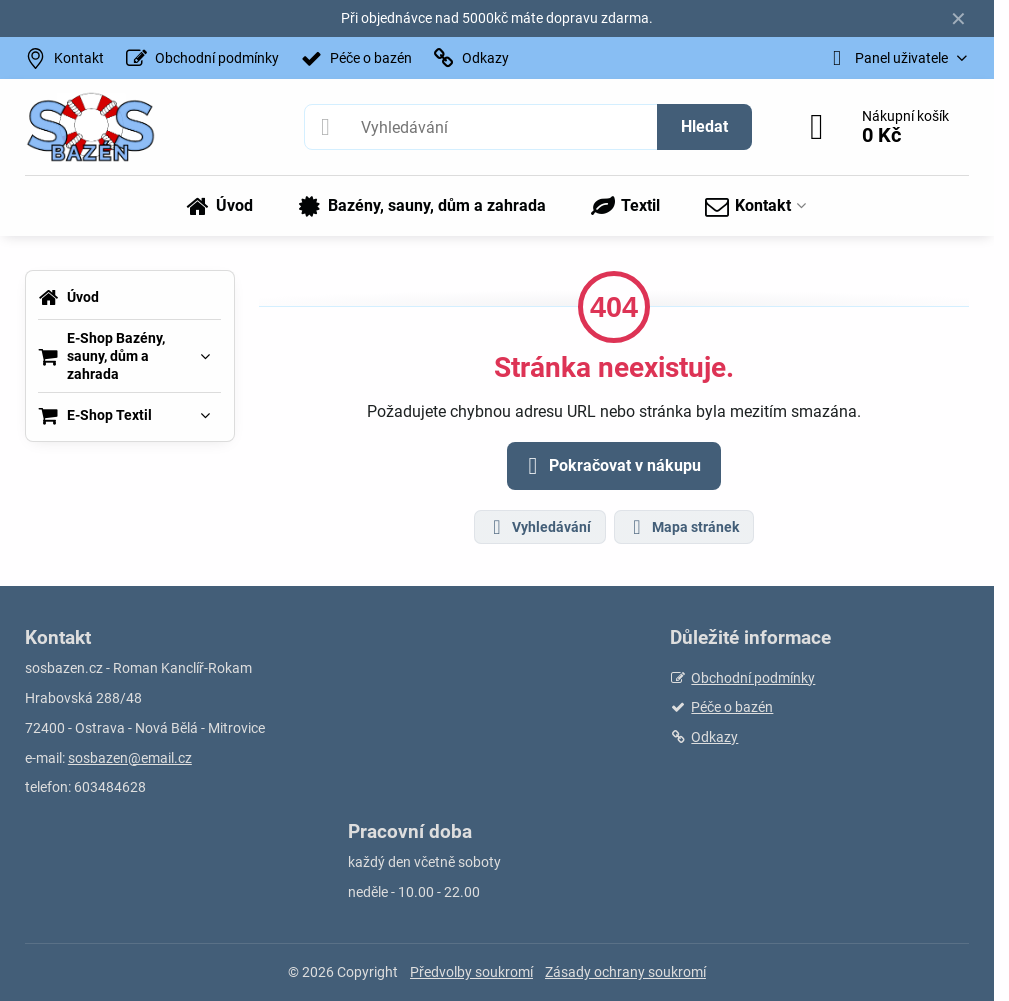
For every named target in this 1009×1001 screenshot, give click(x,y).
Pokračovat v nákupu (611, 466)
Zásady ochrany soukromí (625, 972)
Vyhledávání (539, 527)
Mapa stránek (683, 527)
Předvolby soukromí (471, 972)
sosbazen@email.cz (130, 758)
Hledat (704, 126)
